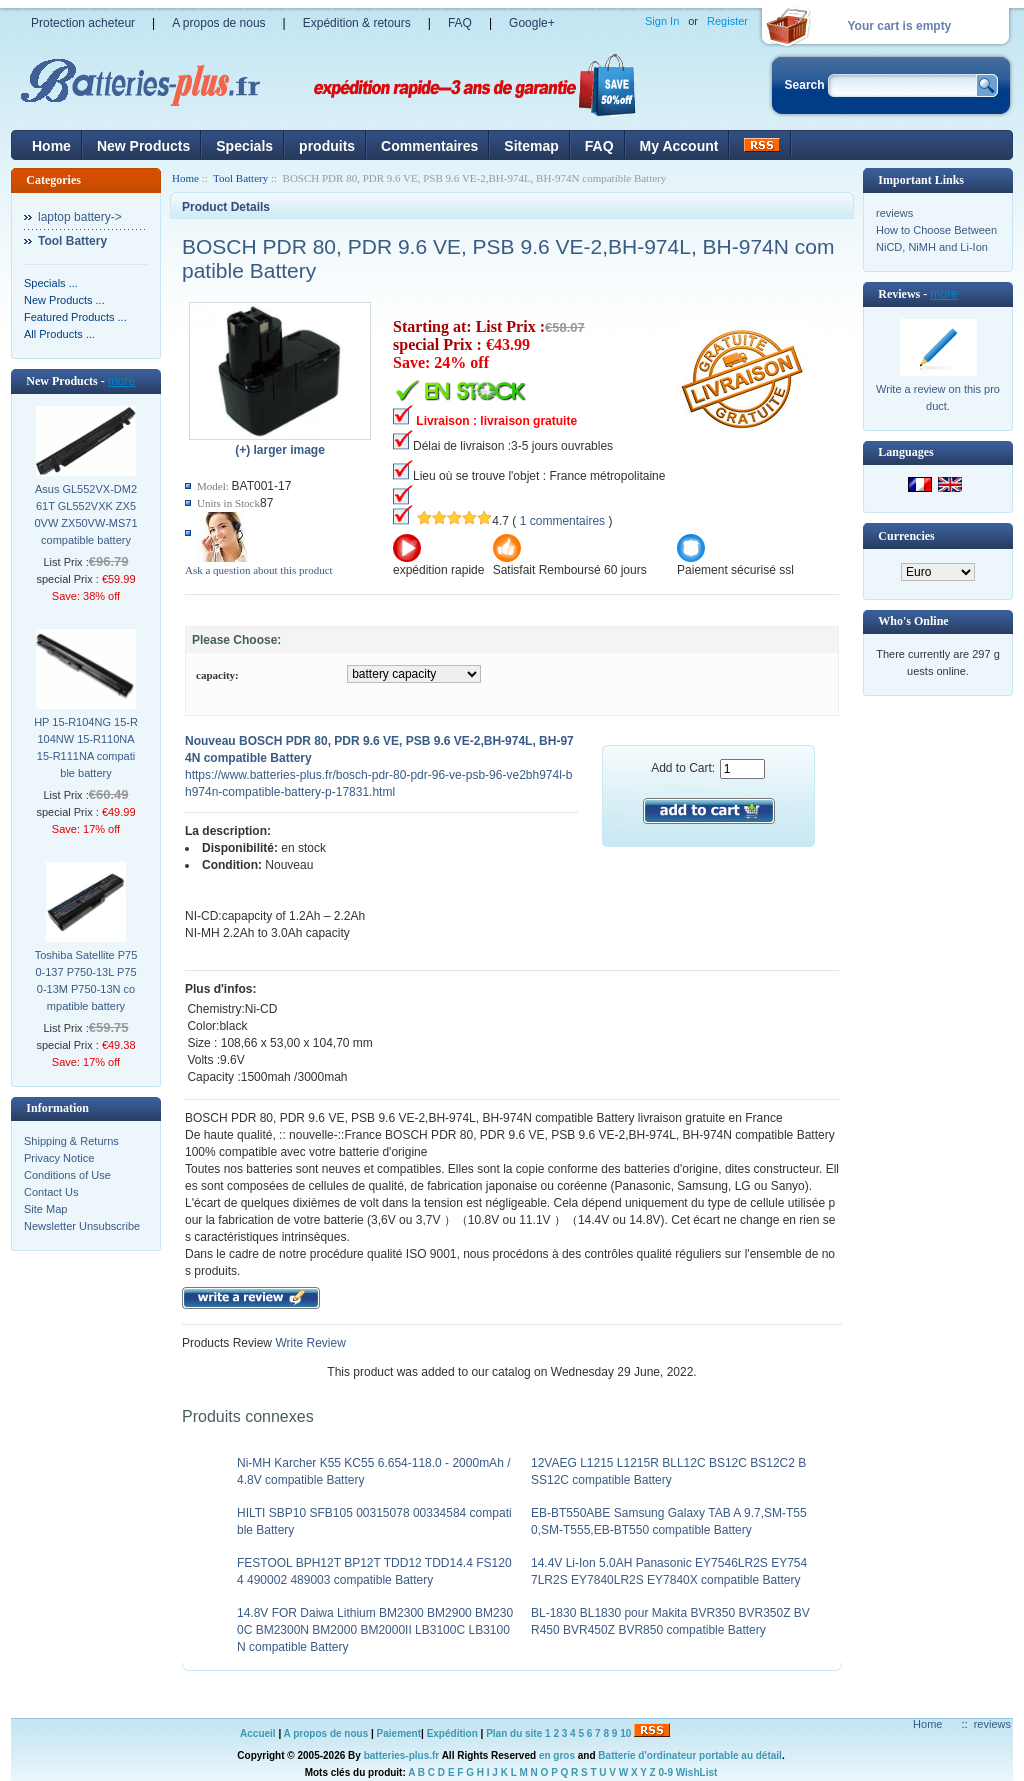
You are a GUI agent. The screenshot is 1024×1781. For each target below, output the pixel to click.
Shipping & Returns (71, 1141)
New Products (143, 146)
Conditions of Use (67, 1175)
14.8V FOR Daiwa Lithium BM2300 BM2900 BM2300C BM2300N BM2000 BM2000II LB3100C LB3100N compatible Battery (375, 1630)
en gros (557, 1755)
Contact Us (51, 1192)
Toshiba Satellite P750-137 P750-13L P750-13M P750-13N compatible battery (86, 980)
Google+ (532, 23)
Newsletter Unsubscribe (82, 1226)
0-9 (666, 1772)
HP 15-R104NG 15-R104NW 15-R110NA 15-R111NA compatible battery (86, 747)
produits (327, 146)
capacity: (217, 675)
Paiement (399, 1733)
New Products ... (64, 300)
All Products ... (59, 334)
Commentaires (429, 146)
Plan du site (514, 1733)
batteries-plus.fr (402, 1755)
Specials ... (51, 283)
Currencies (906, 536)
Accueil (258, 1733)
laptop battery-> (80, 217)
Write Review (309, 1343)
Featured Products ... (75, 317)
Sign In (662, 21)
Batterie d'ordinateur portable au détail (690, 1755)
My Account (679, 146)
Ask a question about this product (259, 570)
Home (51, 146)
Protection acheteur (83, 23)
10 (625, 1733)
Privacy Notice (59, 1158)
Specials (244, 146)
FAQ (460, 23)
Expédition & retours (357, 23)
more (121, 381)
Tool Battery (240, 178)
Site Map (45, 1209)
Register (727, 21)
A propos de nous (218, 23)
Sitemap (531, 146)
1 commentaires (562, 521)
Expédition (452, 1733)
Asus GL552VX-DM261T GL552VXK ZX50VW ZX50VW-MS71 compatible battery (85, 514)
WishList (697, 1772)
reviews (894, 213)
